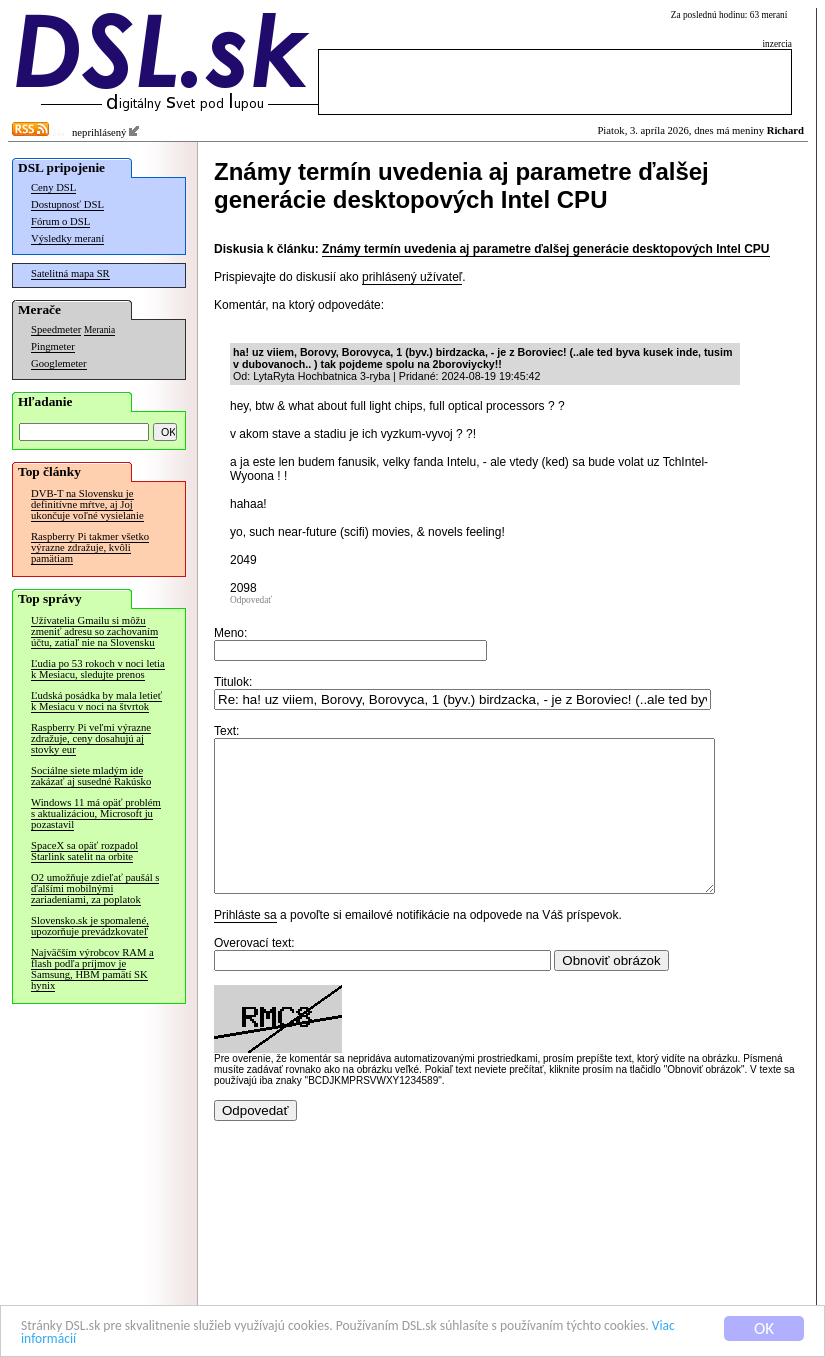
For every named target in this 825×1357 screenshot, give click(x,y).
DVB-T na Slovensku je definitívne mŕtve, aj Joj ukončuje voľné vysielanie (87, 504)
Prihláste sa (245, 945)
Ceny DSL (53, 187)
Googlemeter (59, 363)
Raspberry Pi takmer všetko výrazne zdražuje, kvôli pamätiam (90, 547)
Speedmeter (56, 329)
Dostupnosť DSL (67, 204)
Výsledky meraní (67, 238)
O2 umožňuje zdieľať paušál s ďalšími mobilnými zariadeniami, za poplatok (95, 888)
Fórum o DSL (60, 221)
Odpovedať (251, 600)
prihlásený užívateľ (412, 277)
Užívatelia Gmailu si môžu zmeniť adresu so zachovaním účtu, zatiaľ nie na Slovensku (94, 631)
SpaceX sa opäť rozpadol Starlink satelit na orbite (84, 851)
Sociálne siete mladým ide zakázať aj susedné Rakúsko (91, 776)
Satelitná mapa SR (70, 273)
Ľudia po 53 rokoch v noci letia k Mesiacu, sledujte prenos (98, 669)
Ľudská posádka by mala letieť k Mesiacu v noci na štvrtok (96, 701)
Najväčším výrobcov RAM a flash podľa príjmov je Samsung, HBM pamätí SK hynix (92, 969)
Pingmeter (53, 346)
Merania (99, 330)
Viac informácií (179, 1343)
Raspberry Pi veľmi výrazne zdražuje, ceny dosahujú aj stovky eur (91, 738)
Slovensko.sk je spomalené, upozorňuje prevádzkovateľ (90, 926)
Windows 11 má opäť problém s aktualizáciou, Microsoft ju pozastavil (96, 813)
